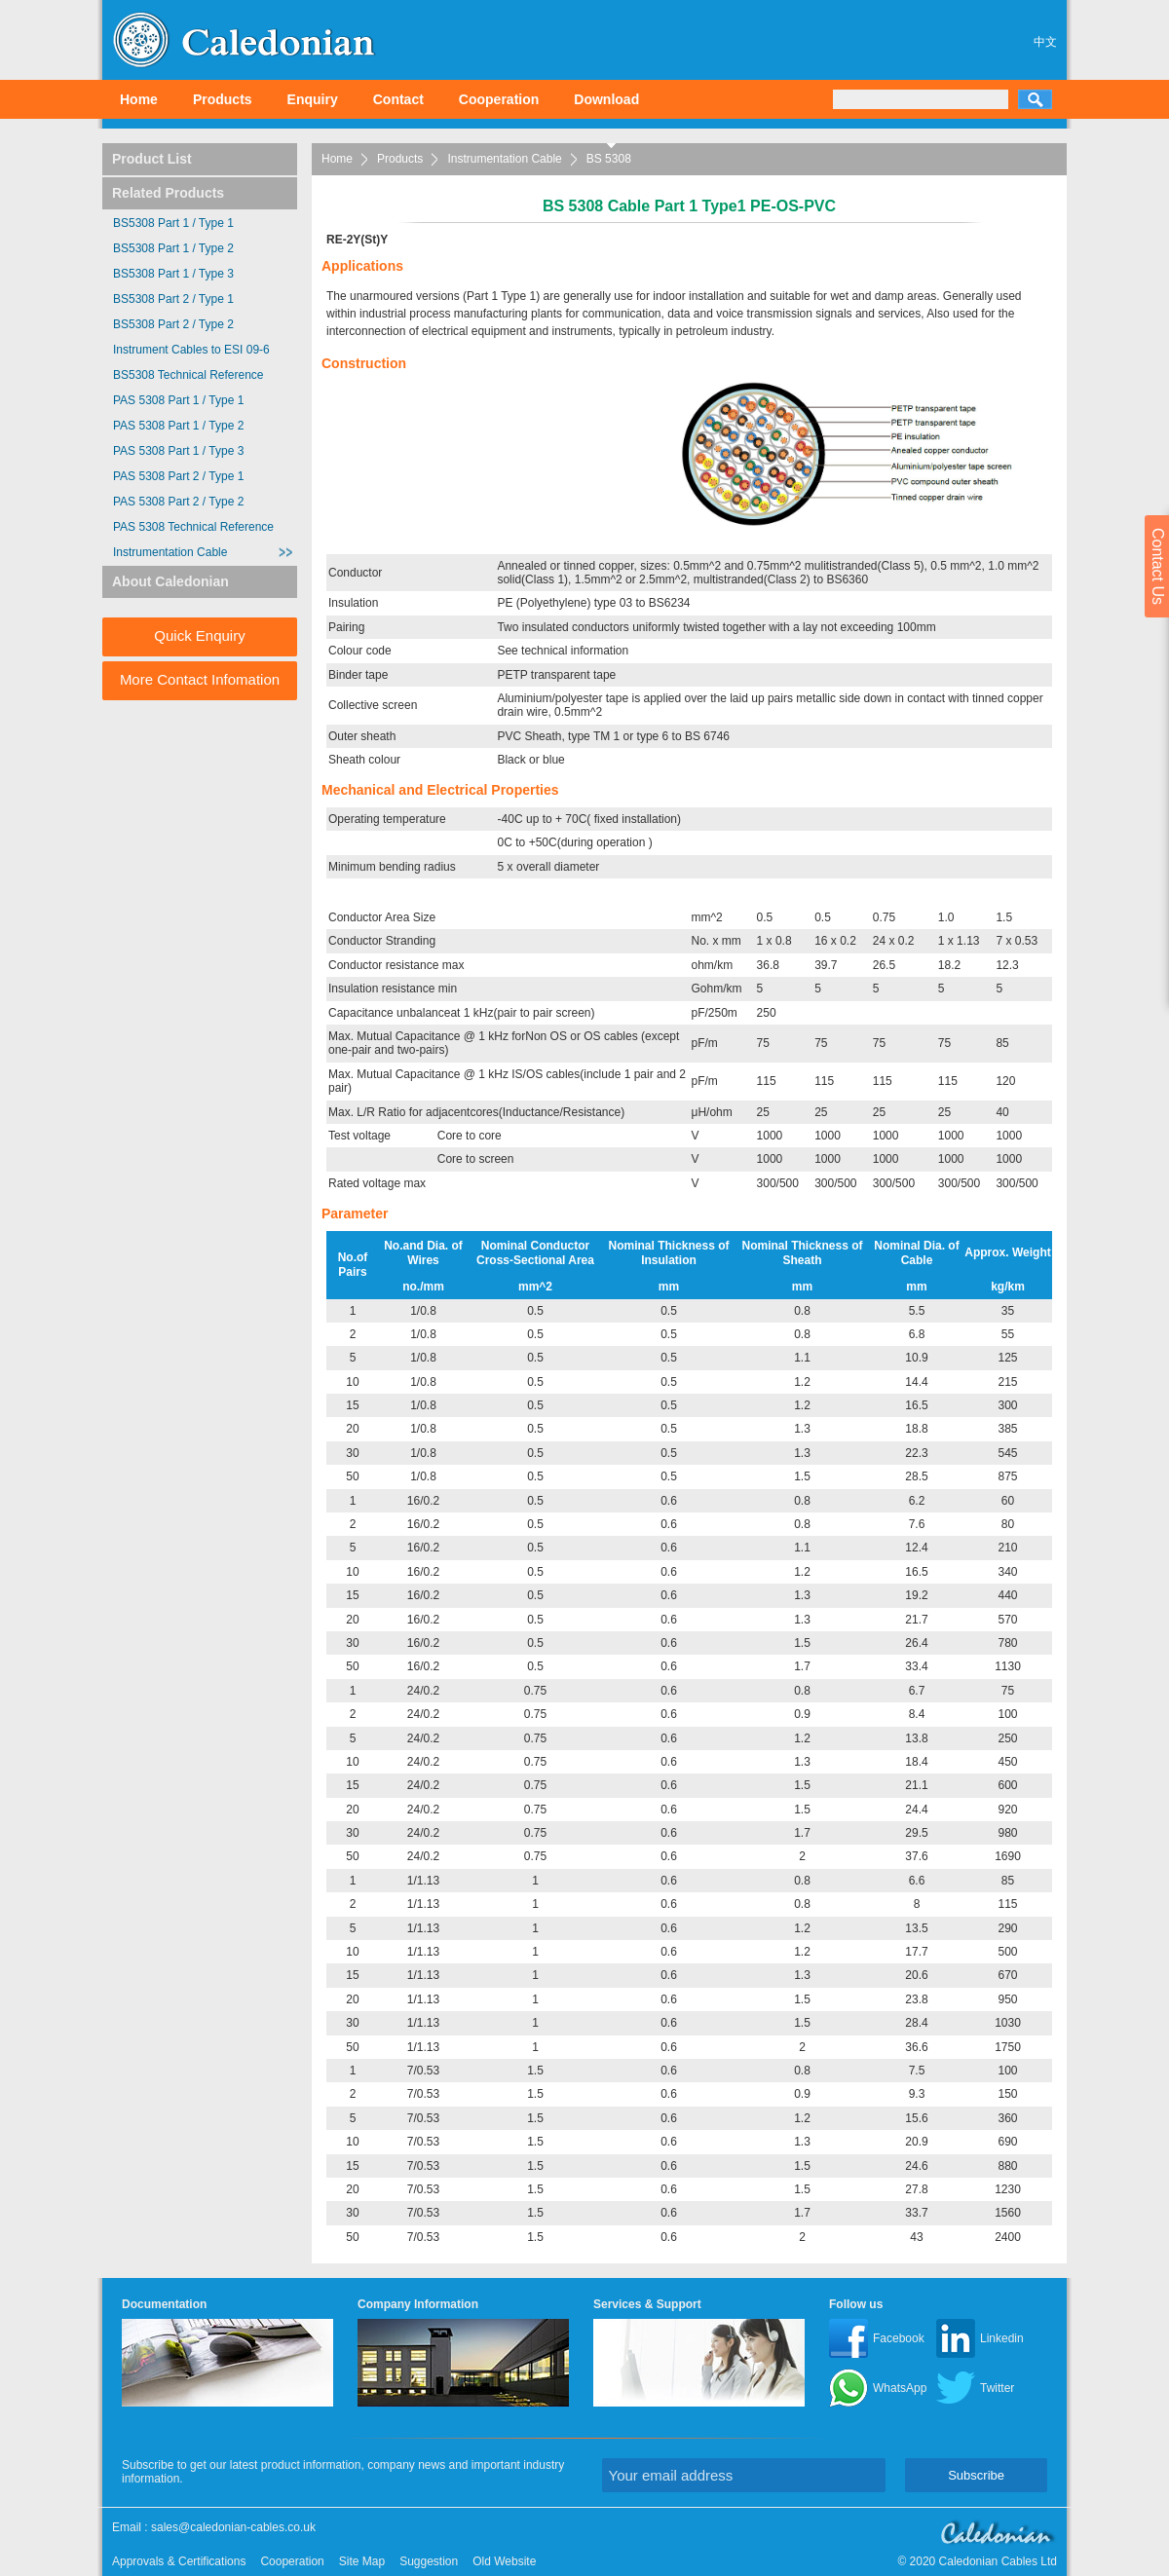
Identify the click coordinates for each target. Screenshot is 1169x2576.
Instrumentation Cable (504, 159)
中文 (1045, 42)
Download (606, 99)
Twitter (997, 2388)
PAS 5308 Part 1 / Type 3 (178, 451)
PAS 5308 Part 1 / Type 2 (178, 425)
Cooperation (499, 99)
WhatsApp (899, 2388)
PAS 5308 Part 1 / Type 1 (178, 400)
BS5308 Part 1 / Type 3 (173, 273)
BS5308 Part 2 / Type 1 (173, 299)
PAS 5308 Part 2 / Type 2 (178, 501)
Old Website (504, 2561)
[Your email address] (744, 2475)
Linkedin (1002, 2338)
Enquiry (312, 99)
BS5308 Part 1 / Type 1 (173, 223)
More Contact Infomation (200, 679)
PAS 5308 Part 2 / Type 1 (178, 476)
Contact (398, 99)
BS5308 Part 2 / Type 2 (173, 324)
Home (139, 99)
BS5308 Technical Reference (188, 375)
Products (222, 99)
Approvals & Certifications (178, 2561)
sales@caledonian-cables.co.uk (233, 2527)
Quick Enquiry (199, 635)
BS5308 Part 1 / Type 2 (173, 248)
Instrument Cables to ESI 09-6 (191, 349)
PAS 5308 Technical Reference (193, 527)
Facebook (898, 2338)
